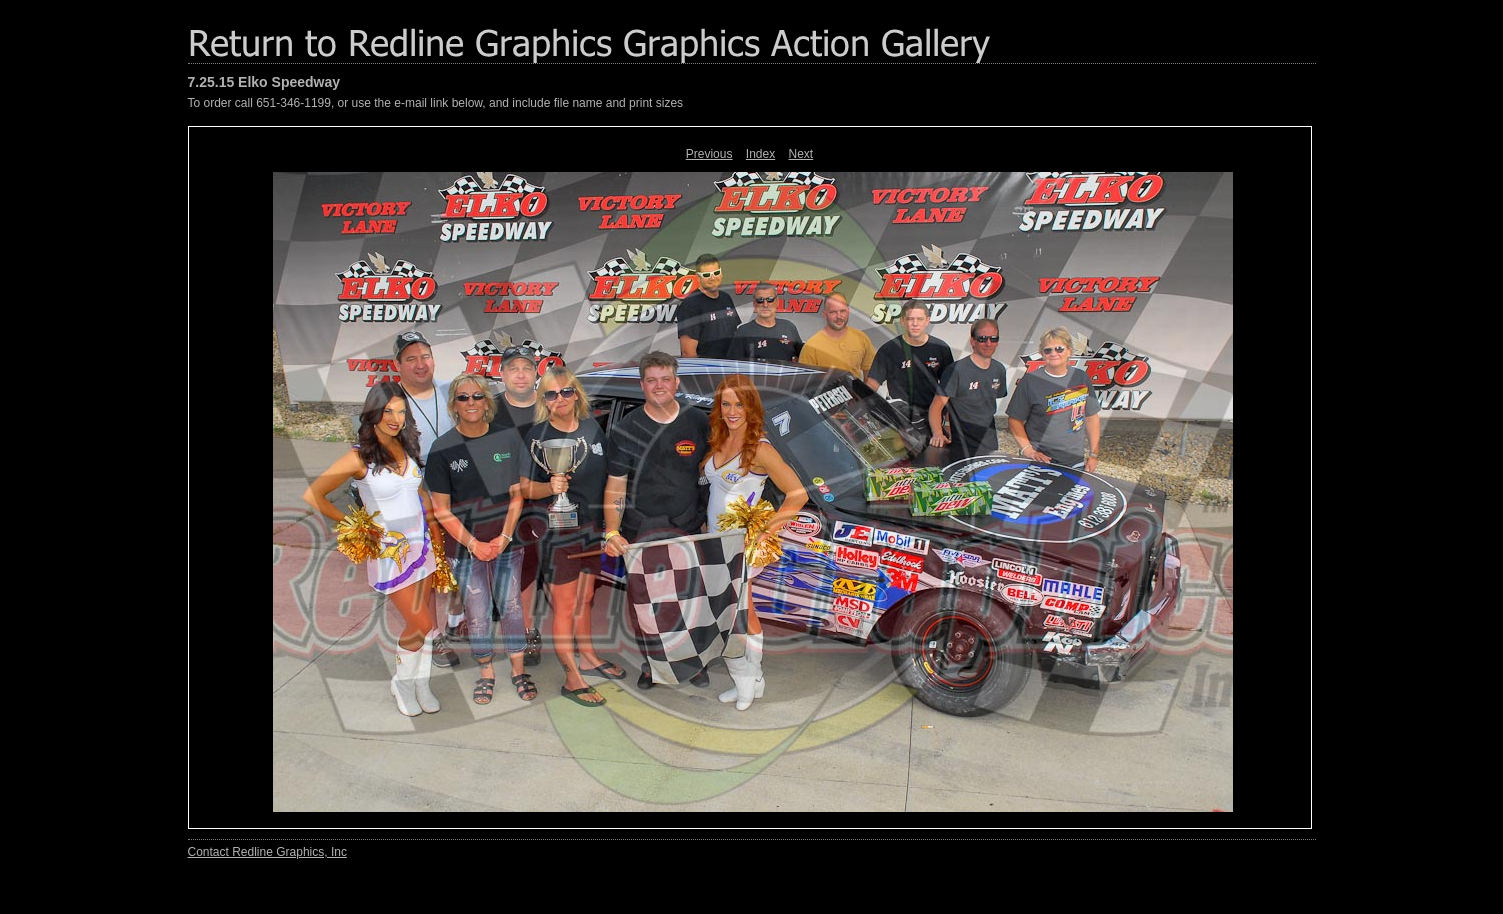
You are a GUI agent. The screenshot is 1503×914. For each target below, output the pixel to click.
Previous (709, 154)
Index (760, 154)
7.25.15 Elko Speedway (264, 82)
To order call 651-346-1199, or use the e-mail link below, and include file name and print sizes (436, 103)
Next (801, 154)
